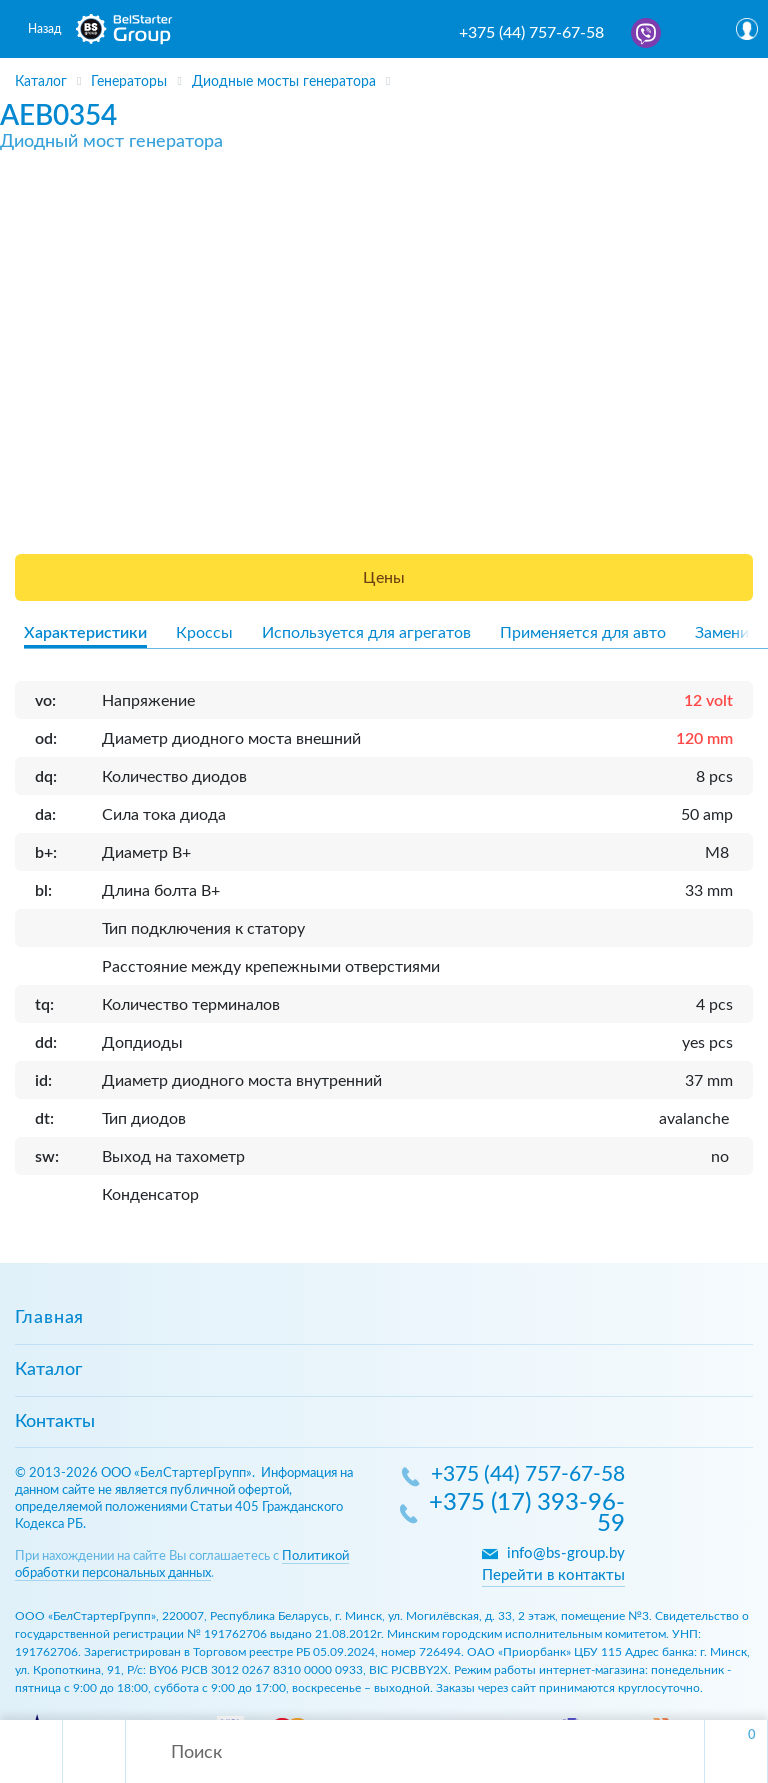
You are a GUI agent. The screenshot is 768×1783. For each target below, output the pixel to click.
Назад (44, 29)
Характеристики (85, 633)
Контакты (55, 1422)
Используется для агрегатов (366, 633)
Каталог (48, 1370)
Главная (49, 1318)
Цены (384, 578)
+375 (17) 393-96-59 (527, 1514)
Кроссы (204, 633)
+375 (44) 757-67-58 (531, 33)
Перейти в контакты (553, 1575)
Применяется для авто (583, 633)
